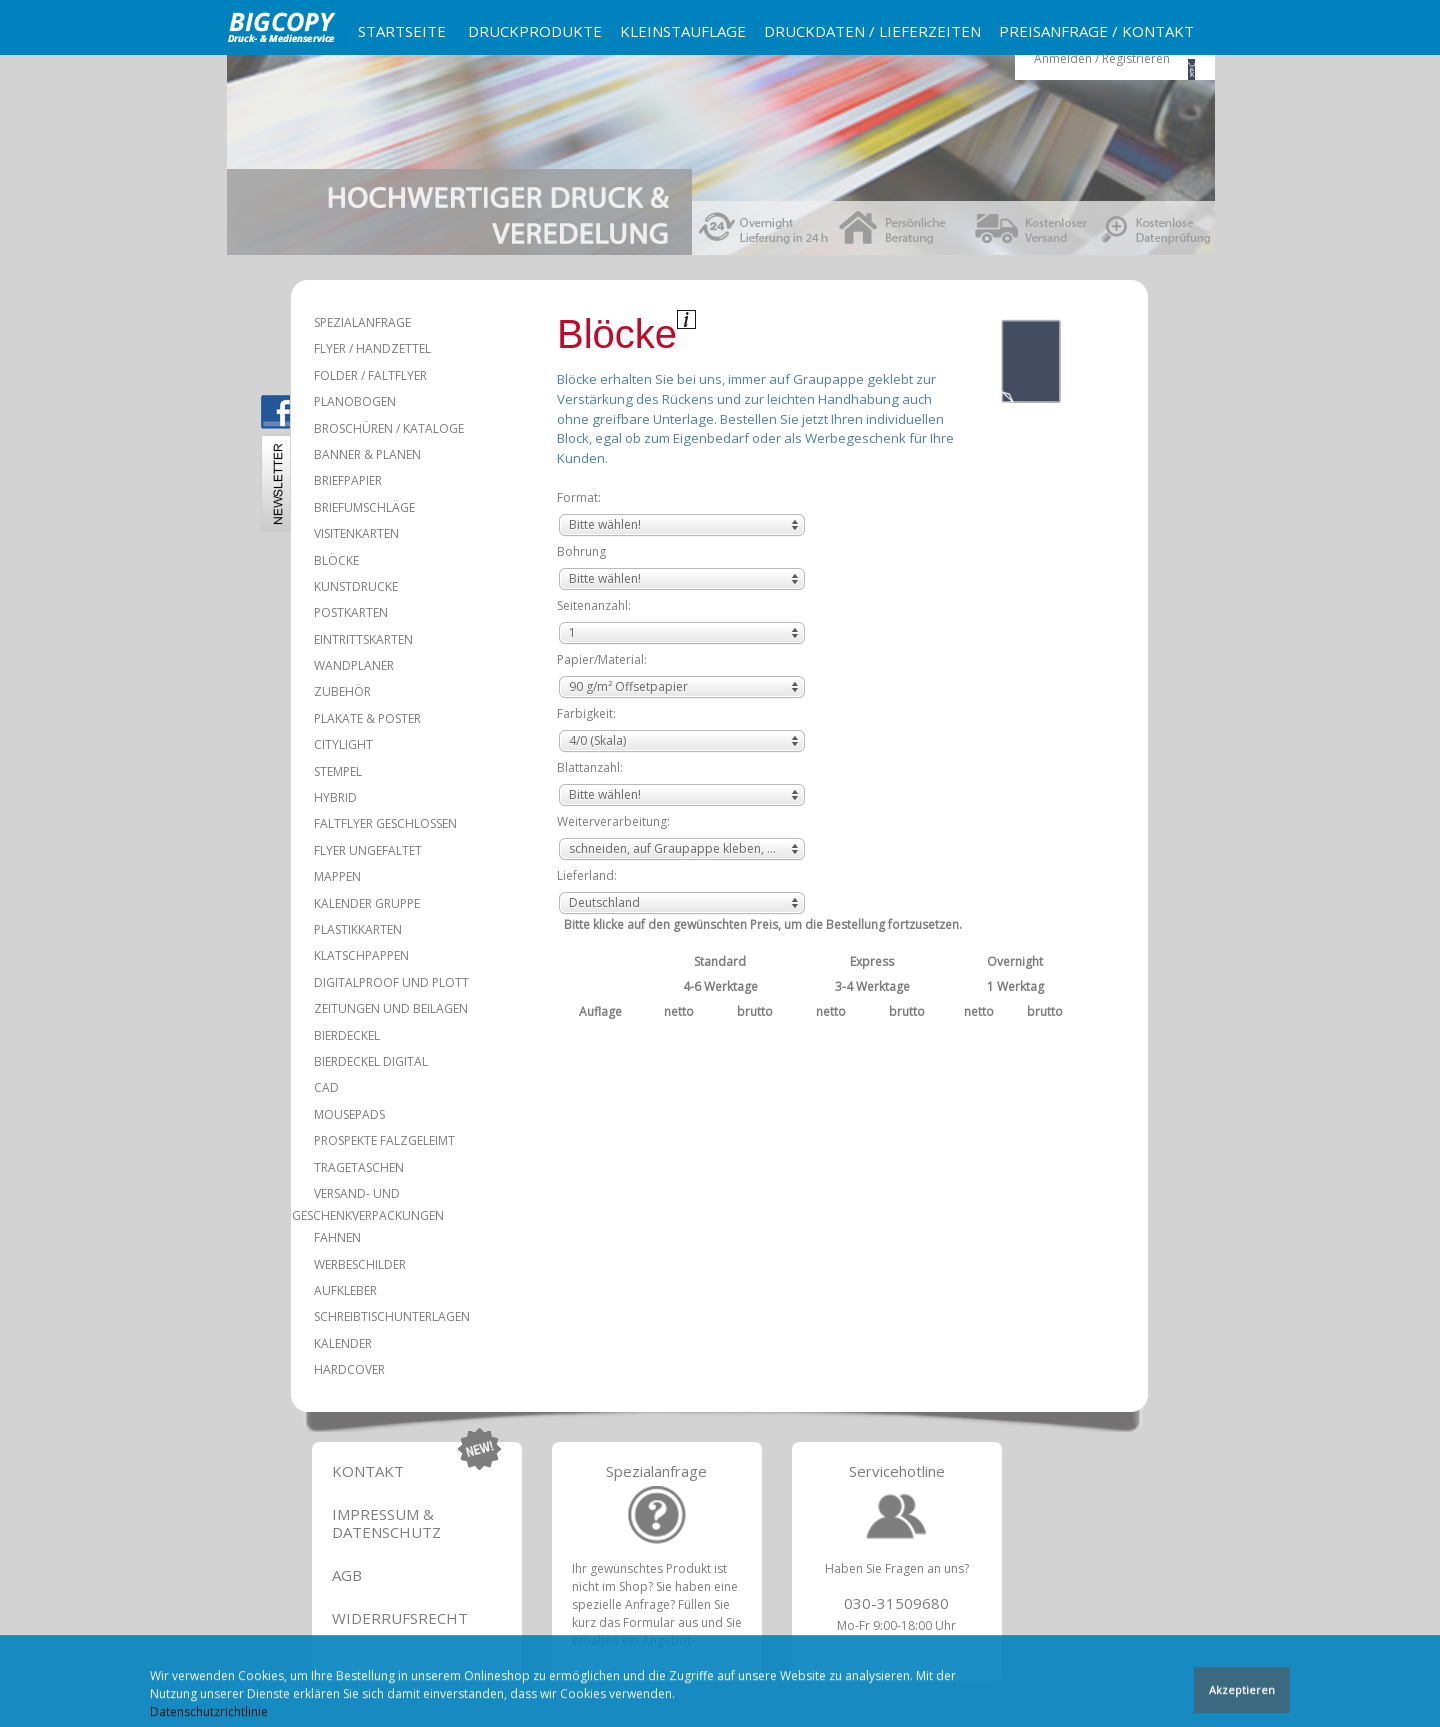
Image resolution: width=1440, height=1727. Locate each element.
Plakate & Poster (367, 718)
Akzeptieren (1242, 1694)
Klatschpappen (361, 955)
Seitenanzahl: (594, 605)
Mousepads (349, 1114)
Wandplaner (354, 665)
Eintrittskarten (363, 639)
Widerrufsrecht (400, 1618)
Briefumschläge (364, 507)
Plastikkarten (358, 929)
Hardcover (349, 1369)
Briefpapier (348, 480)
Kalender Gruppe (367, 903)
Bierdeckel (347, 1035)
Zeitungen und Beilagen (391, 1008)
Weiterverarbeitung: (613, 821)
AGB (347, 1575)
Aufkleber (345, 1290)
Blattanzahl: (590, 767)
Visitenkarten (356, 533)
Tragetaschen (359, 1167)
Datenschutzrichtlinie (209, 1716)
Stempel (338, 771)
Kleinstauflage (683, 31)
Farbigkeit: (586, 713)
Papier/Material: (602, 659)
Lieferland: (587, 875)
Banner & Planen (367, 454)
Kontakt (368, 1471)
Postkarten (351, 612)
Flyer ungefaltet (368, 850)
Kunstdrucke (356, 586)
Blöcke (336, 560)
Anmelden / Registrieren (1102, 58)
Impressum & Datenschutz (386, 1523)
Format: (579, 497)
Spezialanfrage (362, 322)
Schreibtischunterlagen (392, 1316)
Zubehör (342, 691)
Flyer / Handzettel (372, 348)
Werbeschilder (360, 1264)
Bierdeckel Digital (371, 1061)
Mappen (337, 876)
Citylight (343, 744)
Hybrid (335, 797)
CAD (326, 1087)
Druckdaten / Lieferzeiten (872, 31)
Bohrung (581, 551)
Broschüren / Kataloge (389, 428)
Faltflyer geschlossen (385, 823)
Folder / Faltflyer (370, 375)
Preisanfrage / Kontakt (1096, 31)
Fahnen (337, 1237)
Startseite (402, 31)
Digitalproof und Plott (391, 982)
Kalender (343, 1343)
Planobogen (355, 401)
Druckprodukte (535, 31)
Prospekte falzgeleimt (384, 1140)
